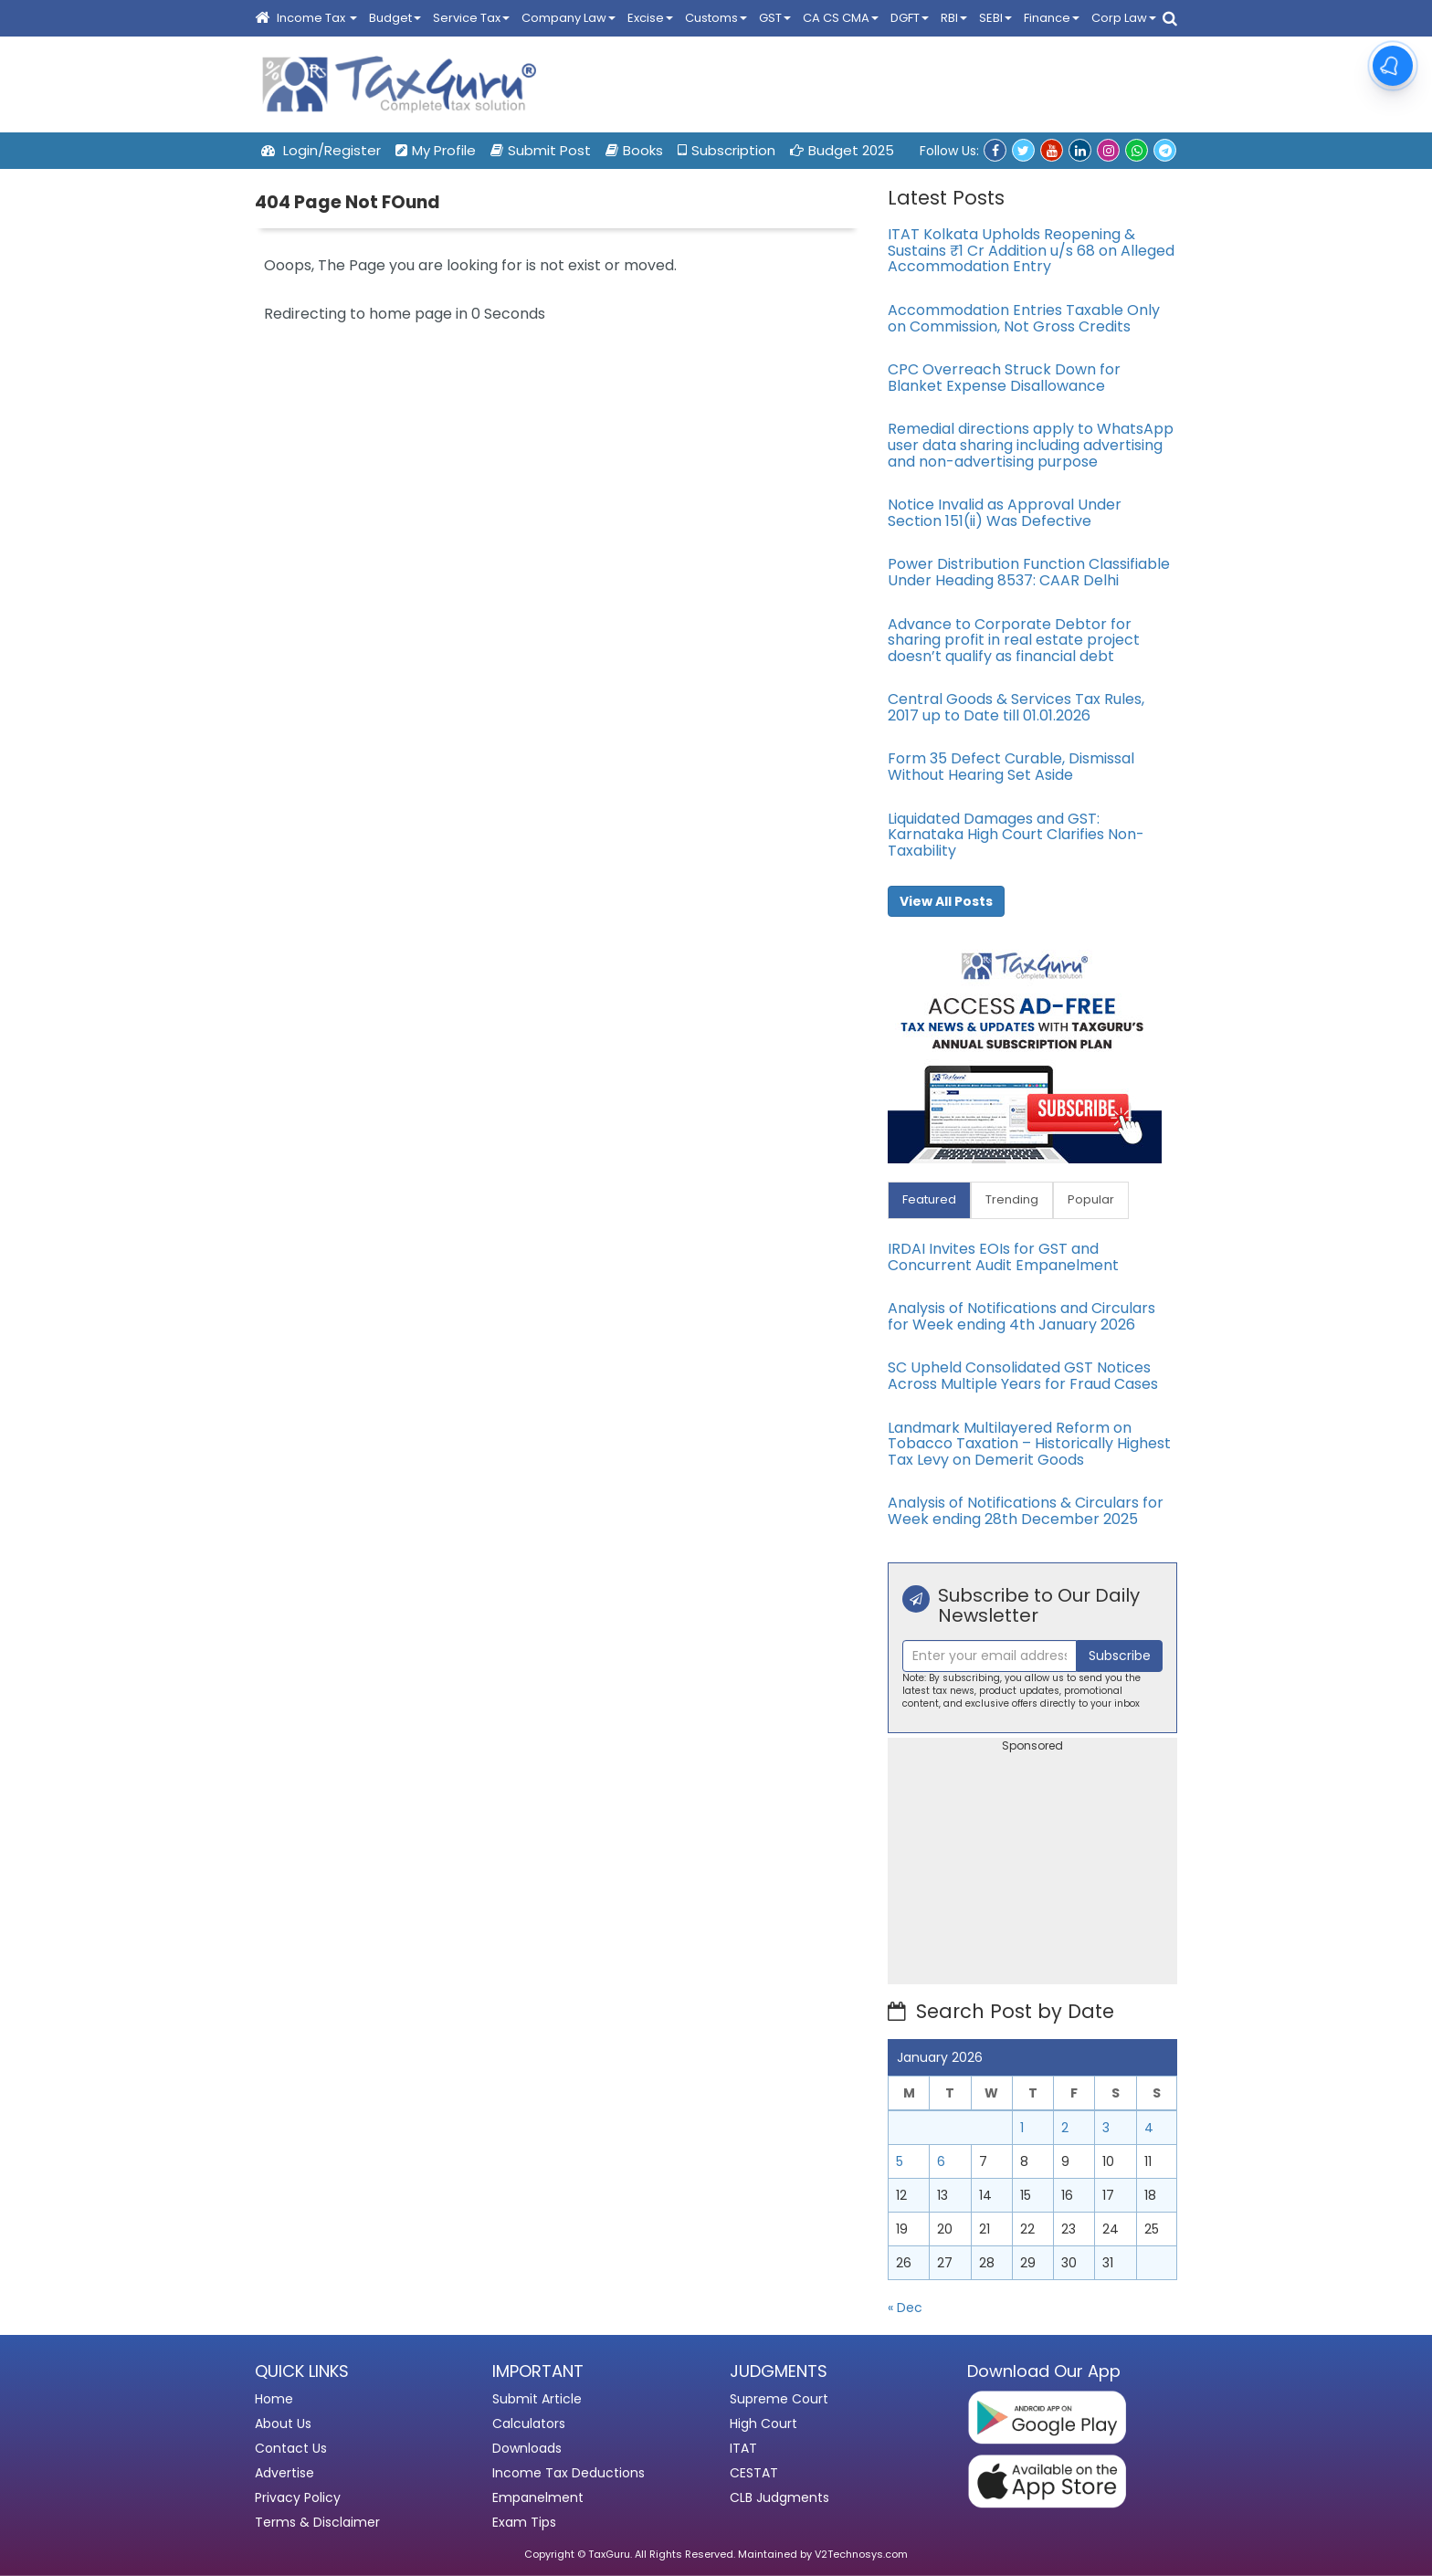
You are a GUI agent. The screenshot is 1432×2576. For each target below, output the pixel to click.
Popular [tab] (1091, 1199)
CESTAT (754, 2473)
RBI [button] (954, 17)
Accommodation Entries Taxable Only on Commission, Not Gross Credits (1024, 318)
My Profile (435, 150)
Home (274, 2399)
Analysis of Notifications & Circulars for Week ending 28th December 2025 (1026, 1511)
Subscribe (1120, 1655)
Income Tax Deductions (568, 2473)
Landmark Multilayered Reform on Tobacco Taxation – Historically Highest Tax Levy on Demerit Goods (1029, 1443)
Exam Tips (524, 2522)
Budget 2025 (842, 150)
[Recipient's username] (989, 1656)
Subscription (726, 150)
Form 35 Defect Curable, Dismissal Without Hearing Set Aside (1011, 766)
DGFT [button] (909, 17)
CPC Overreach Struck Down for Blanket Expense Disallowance (1004, 377)
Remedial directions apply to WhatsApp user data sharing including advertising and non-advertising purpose (1031, 444)
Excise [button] (650, 17)
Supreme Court (779, 2399)
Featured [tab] (929, 1199)
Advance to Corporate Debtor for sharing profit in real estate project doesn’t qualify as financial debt (1014, 640)
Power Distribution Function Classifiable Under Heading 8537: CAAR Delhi (1029, 572)
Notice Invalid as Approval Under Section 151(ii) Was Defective (1004, 512)
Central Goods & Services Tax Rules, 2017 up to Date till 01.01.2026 (1016, 707)
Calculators (528, 2423)
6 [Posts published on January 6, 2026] (941, 2161)
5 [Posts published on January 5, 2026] (899, 2161)
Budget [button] (395, 17)
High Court (763, 2423)
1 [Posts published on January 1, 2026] (1022, 2128)
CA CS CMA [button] (841, 17)
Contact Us (291, 2448)
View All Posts (946, 901)
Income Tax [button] (317, 17)
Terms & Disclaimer (317, 2522)
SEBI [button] (995, 17)
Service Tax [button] (471, 17)
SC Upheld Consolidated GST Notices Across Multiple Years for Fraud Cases (1023, 1375)
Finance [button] (1051, 17)
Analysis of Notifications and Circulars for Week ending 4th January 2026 (1021, 1316)
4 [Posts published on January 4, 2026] (1148, 2128)
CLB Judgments (779, 2497)
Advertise (284, 2473)
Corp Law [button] (1123, 17)
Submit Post (540, 150)
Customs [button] (716, 17)
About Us (283, 2423)
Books (634, 150)
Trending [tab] (1011, 1199)
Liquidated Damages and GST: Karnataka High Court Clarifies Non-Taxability (1016, 834)
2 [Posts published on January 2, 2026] (1065, 2128)
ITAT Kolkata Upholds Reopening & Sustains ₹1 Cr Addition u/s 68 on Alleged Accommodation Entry (1031, 250)
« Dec (905, 2307)
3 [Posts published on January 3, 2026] (1106, 2128)
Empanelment (538, 2497)
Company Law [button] (568, 17)
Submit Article (537, 2399)
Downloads (527, 2448)
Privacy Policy (298, 2497)
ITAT (743, 2448)
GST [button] (775, 17)
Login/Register (321, 150)
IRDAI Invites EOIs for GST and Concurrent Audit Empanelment (1003, 1257)
